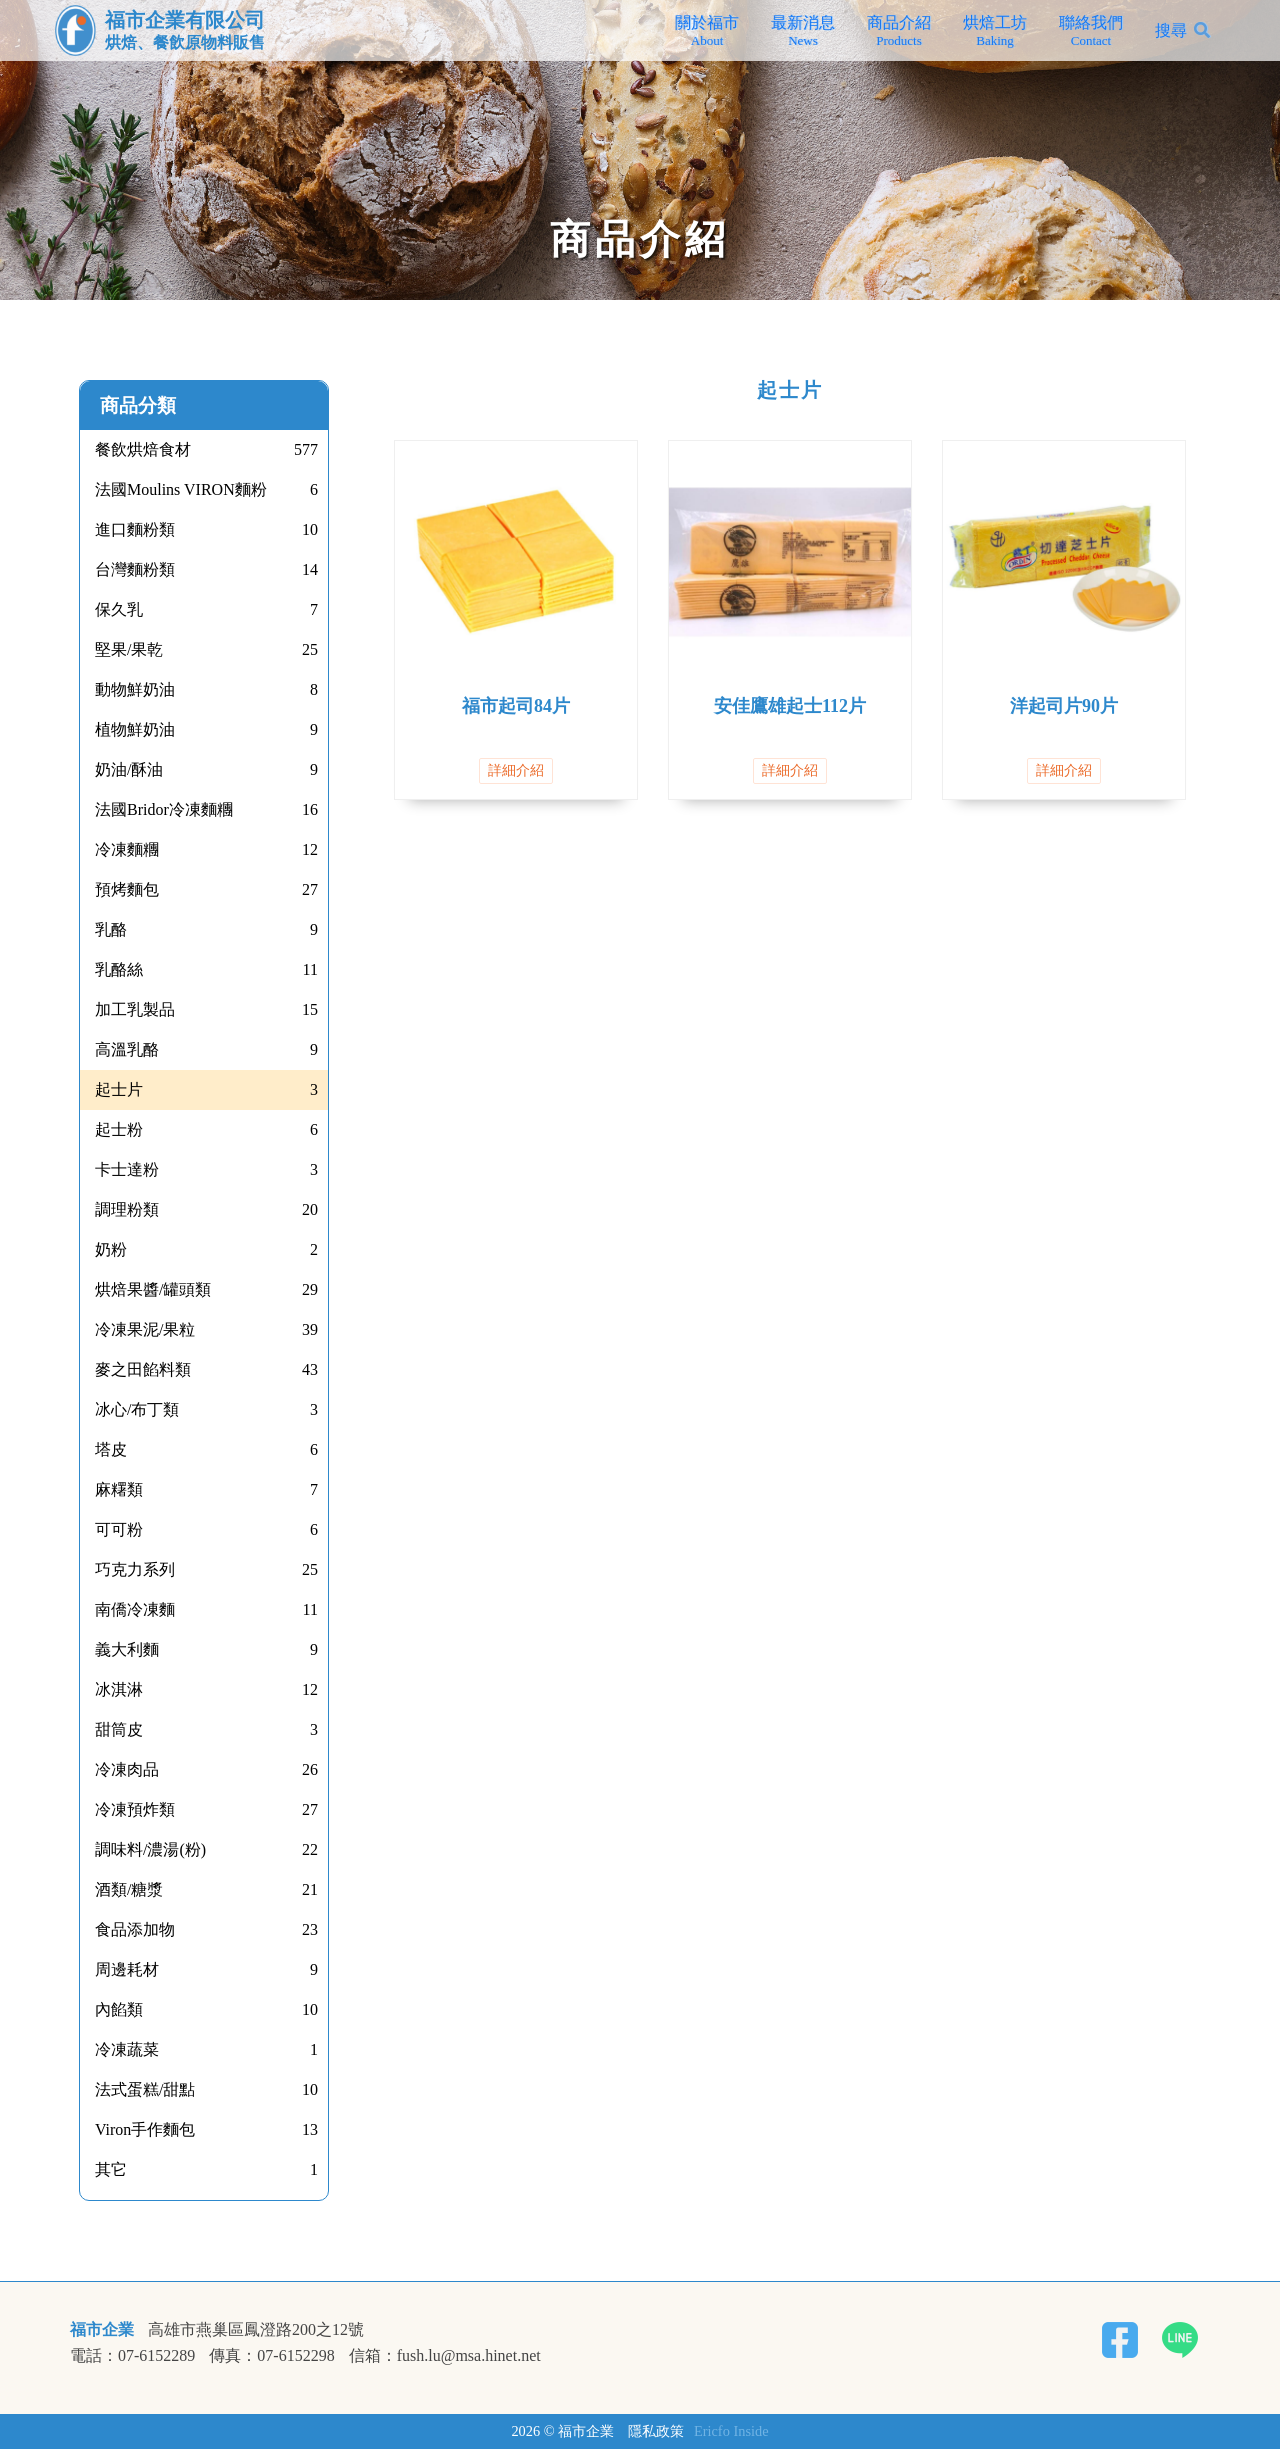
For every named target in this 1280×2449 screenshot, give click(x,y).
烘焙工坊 (995, 31)
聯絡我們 (1091, 31)
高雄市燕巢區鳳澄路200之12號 (256, 2330)
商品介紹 (899, 31)
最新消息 (803, 31)
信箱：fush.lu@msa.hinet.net (445, 2356)
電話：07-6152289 (132, 2356)
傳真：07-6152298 (271, 2356)
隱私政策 (656, 2431)
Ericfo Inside (731, 2431)
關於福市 (707, 31)
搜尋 (1171, 30)
